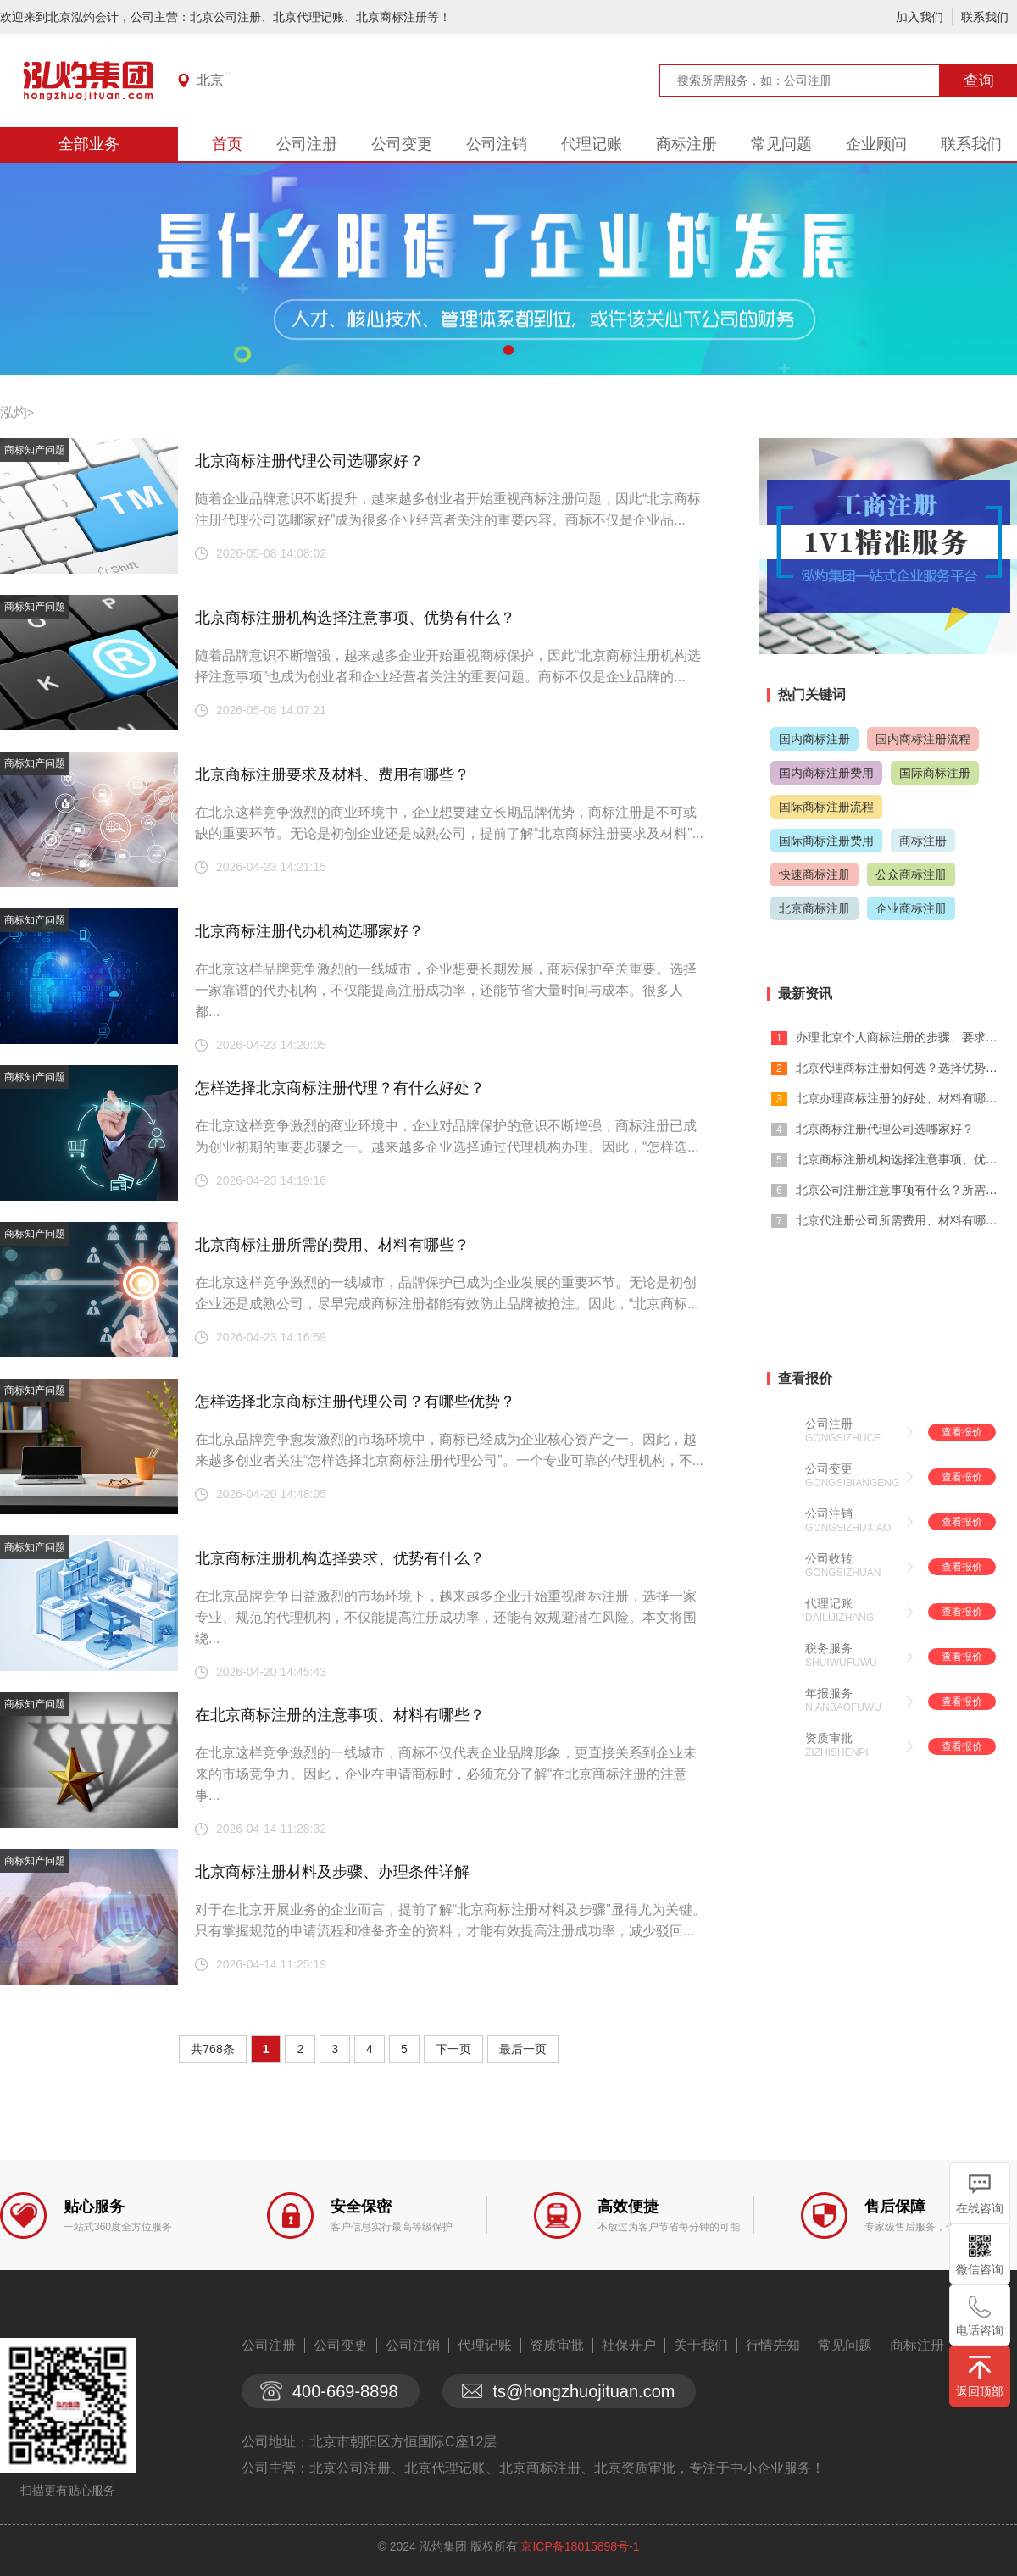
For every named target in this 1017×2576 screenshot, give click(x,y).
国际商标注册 (934, 773)
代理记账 (591, 144)
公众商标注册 (911, 874)
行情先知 (773, 2345)
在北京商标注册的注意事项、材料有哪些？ (340, 1715)
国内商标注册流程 (922, 739)
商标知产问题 (34, 450)
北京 (210, 80)
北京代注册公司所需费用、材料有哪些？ (902, 1220)
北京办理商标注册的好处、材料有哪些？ (902, 1098)
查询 (979, 80)
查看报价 (962, 1432)
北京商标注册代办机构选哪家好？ (309, 931)
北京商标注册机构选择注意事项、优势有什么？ (355, 617)
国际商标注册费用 (826, 840)
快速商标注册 (814, 874)
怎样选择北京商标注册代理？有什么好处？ (340, 1088)
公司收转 (829, 1558)
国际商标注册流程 (826, 806)
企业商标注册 (911, 908)
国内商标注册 (814, 739)
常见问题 (781, 144)
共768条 (212, 2049)
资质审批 (829, 1738)
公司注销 (496, 144)
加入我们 (919, 17)
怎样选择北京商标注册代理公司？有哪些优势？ (355, 1401)
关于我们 (701, 2345)
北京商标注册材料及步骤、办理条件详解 (332, 1871)
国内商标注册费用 (826, 773)
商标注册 (686, 144)
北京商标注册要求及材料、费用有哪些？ (332, 774)
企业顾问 (876, 144)
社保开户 (629, 2345)
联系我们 (985, 17)
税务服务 (829, 1648)
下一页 (453, 2049)
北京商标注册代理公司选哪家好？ (309, 460)
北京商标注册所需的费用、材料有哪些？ (332, 1244)
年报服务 (829, 1693)
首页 (227, 144)
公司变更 (401, 144)
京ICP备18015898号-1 (579, 2546)
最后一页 (523, 2049)
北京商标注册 (814, 908)
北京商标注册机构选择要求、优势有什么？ (340, 1558)
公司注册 (306, 144)
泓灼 (13, 412)
